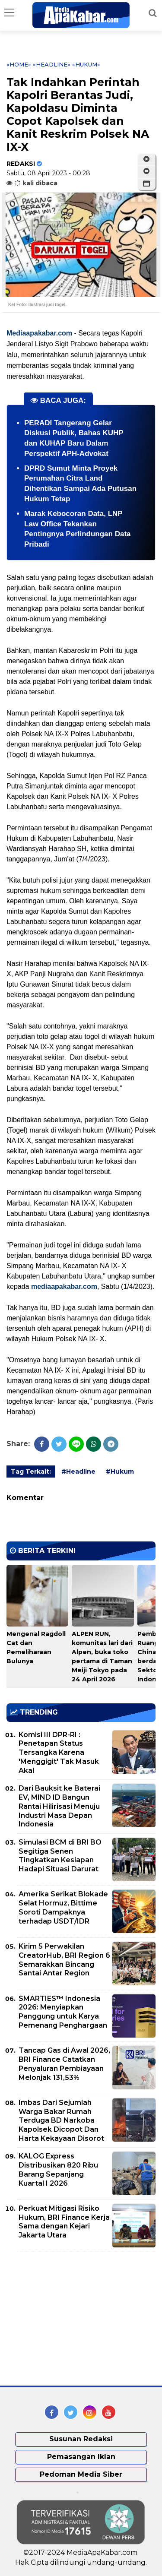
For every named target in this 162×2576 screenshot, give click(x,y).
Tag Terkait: (31, 1471)
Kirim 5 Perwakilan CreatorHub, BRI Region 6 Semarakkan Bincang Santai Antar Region (64, 1959)
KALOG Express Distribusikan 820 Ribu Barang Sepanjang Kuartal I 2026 (58, 2169)
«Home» (18, 64)
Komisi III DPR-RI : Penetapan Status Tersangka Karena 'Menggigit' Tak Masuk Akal (59, 1753)
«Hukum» (86, 64)
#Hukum (120, 1471)
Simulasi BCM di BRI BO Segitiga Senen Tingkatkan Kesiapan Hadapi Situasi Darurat (60, 1855)
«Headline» (51, 64)
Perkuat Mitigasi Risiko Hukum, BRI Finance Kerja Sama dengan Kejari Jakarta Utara (64, 2221)
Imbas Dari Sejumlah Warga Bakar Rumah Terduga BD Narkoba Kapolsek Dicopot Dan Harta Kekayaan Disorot (61, 2120)
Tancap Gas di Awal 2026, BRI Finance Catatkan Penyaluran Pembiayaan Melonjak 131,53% (64, 2063)
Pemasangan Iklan (81, 2457)
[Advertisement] (71, 2319)
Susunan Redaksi (81, 2439)
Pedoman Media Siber (81, 2474)
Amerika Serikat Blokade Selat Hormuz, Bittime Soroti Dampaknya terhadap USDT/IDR (63, 1907)
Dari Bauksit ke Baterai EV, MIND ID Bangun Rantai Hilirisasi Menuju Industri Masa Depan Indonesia (59, 1806)
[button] (146, 184)
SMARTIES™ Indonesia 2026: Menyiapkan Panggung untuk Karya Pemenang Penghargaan (63, 2011)
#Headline (78, 1471)
